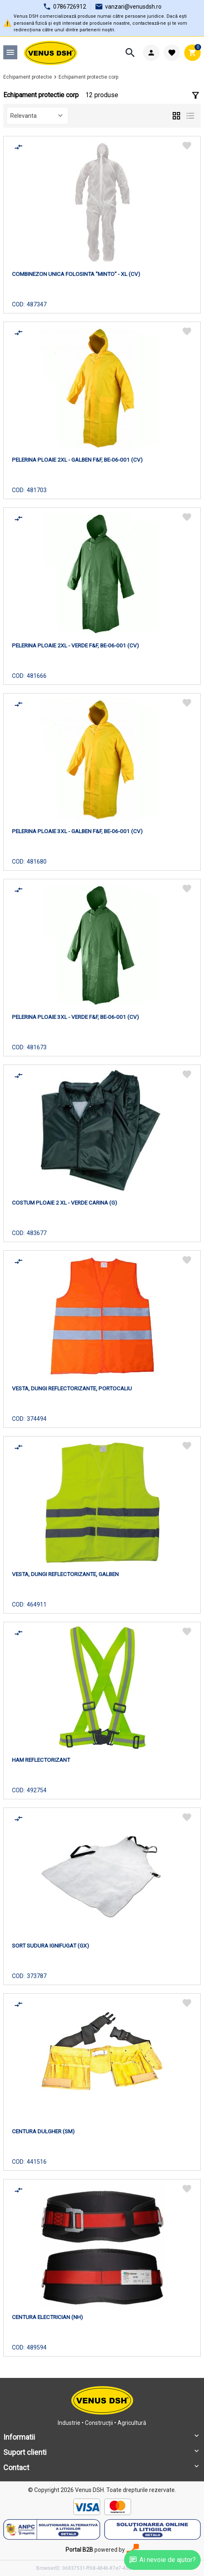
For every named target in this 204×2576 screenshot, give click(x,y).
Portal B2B (79, 2549)
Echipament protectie (27, 77)
